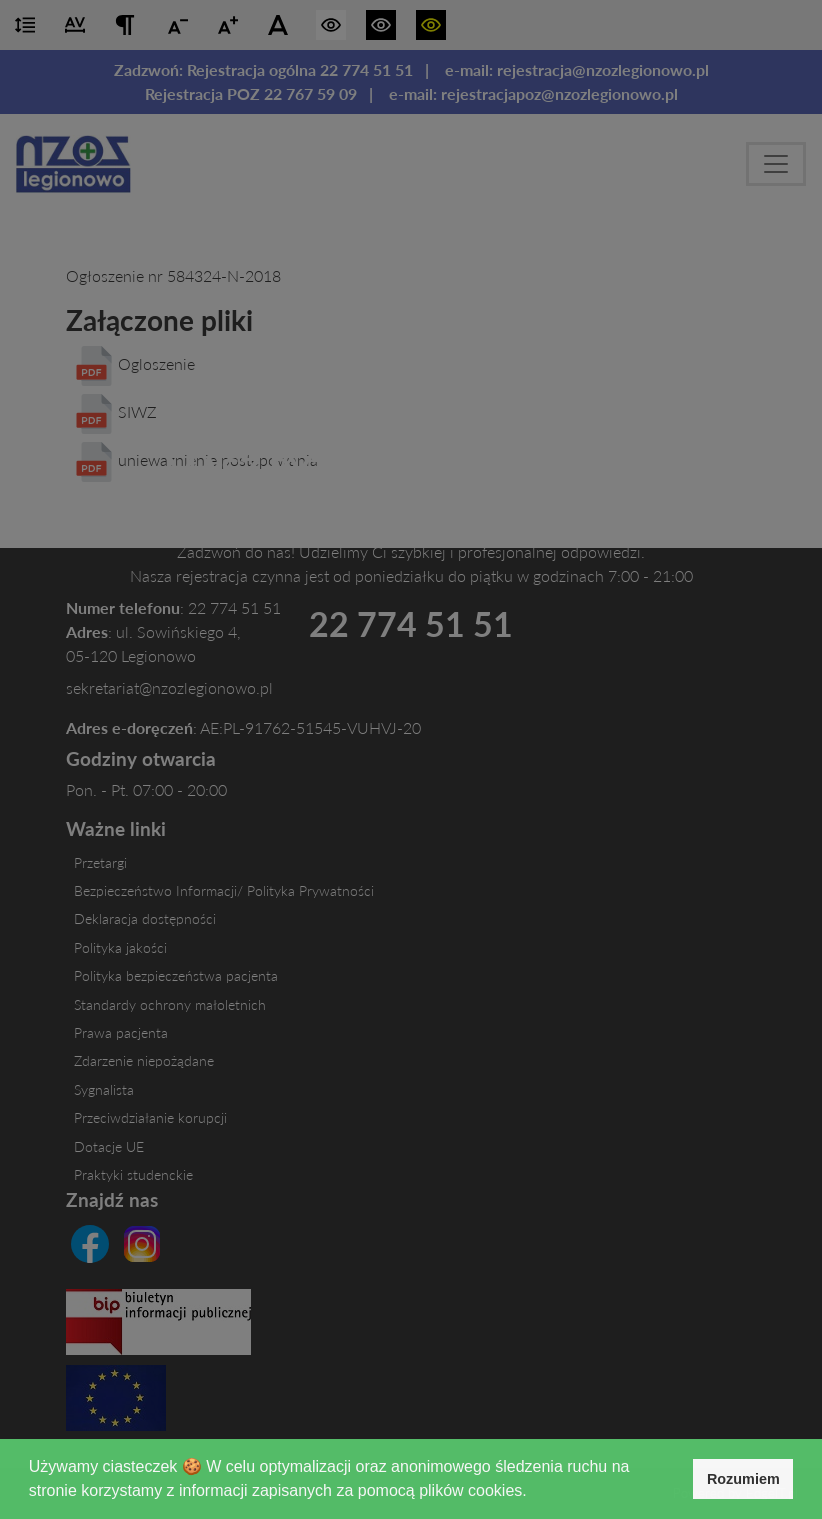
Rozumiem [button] (743, 1479)
